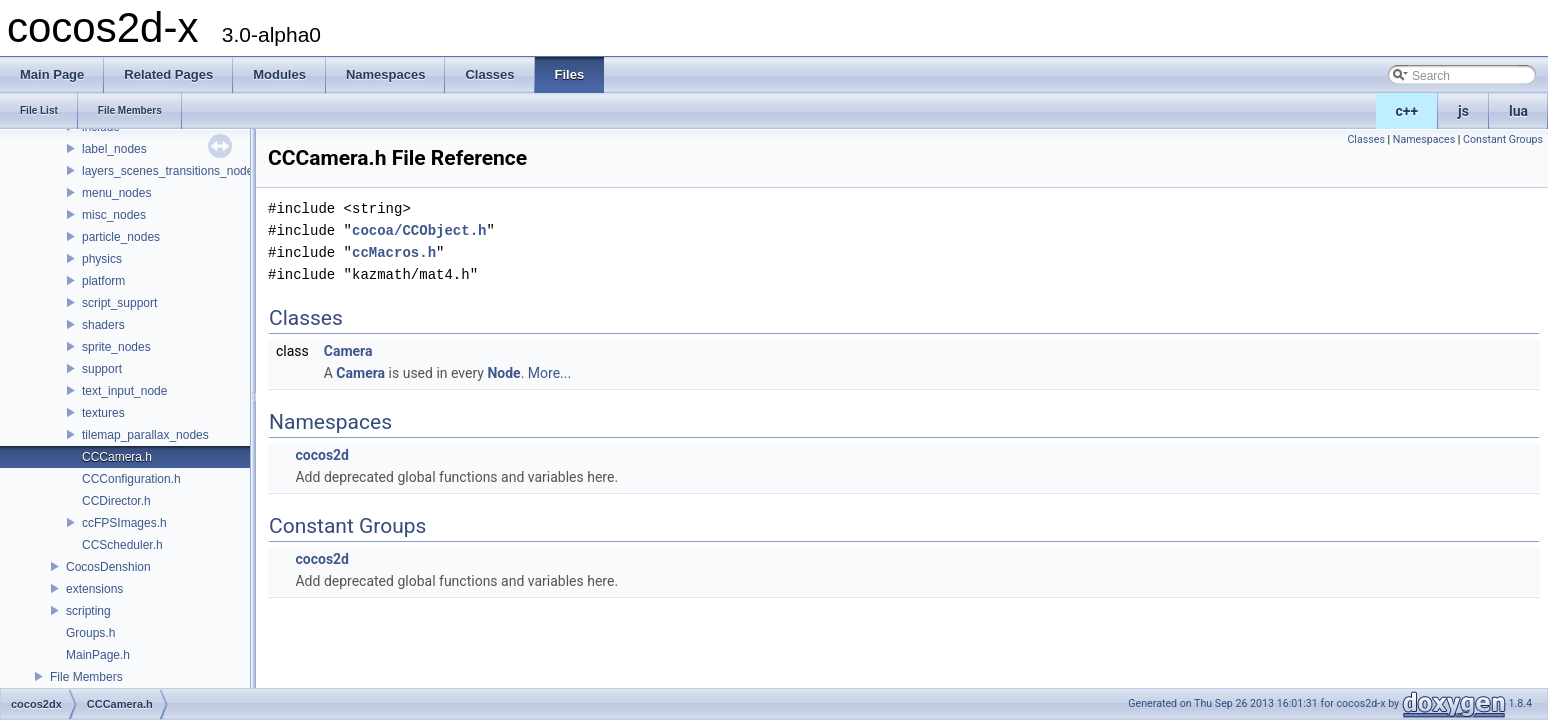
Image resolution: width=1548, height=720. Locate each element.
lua (1518, 111)
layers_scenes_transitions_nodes (170, 171)
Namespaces (1424, 139)
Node (503, 373)
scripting (88, 611)
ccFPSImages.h (124, 523)
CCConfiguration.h (131, 479)
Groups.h (90, 633)
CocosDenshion (108, 567)
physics (102, 259)
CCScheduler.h (122, 545)
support (102, 369)
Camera (348, 351)
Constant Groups (1503, 139)
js (1463, 111)
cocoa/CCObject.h (419, 230)
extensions (94, 589)
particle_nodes (121, 237)
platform (103, 281)
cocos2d (322, 455)
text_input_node (124, 391)
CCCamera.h (117, 457)
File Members (86, 677)
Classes (1365, 139)
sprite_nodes (116, 347)
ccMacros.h (394, 252)
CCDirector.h (116, 501)
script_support (119, 303)
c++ (1407, 111)
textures (103, 413)
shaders (103, 325)
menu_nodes (116, 193)
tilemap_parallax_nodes (145, 435)
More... (549, 373)
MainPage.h (98, 655)
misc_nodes (114, 215)
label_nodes (114, 149)
